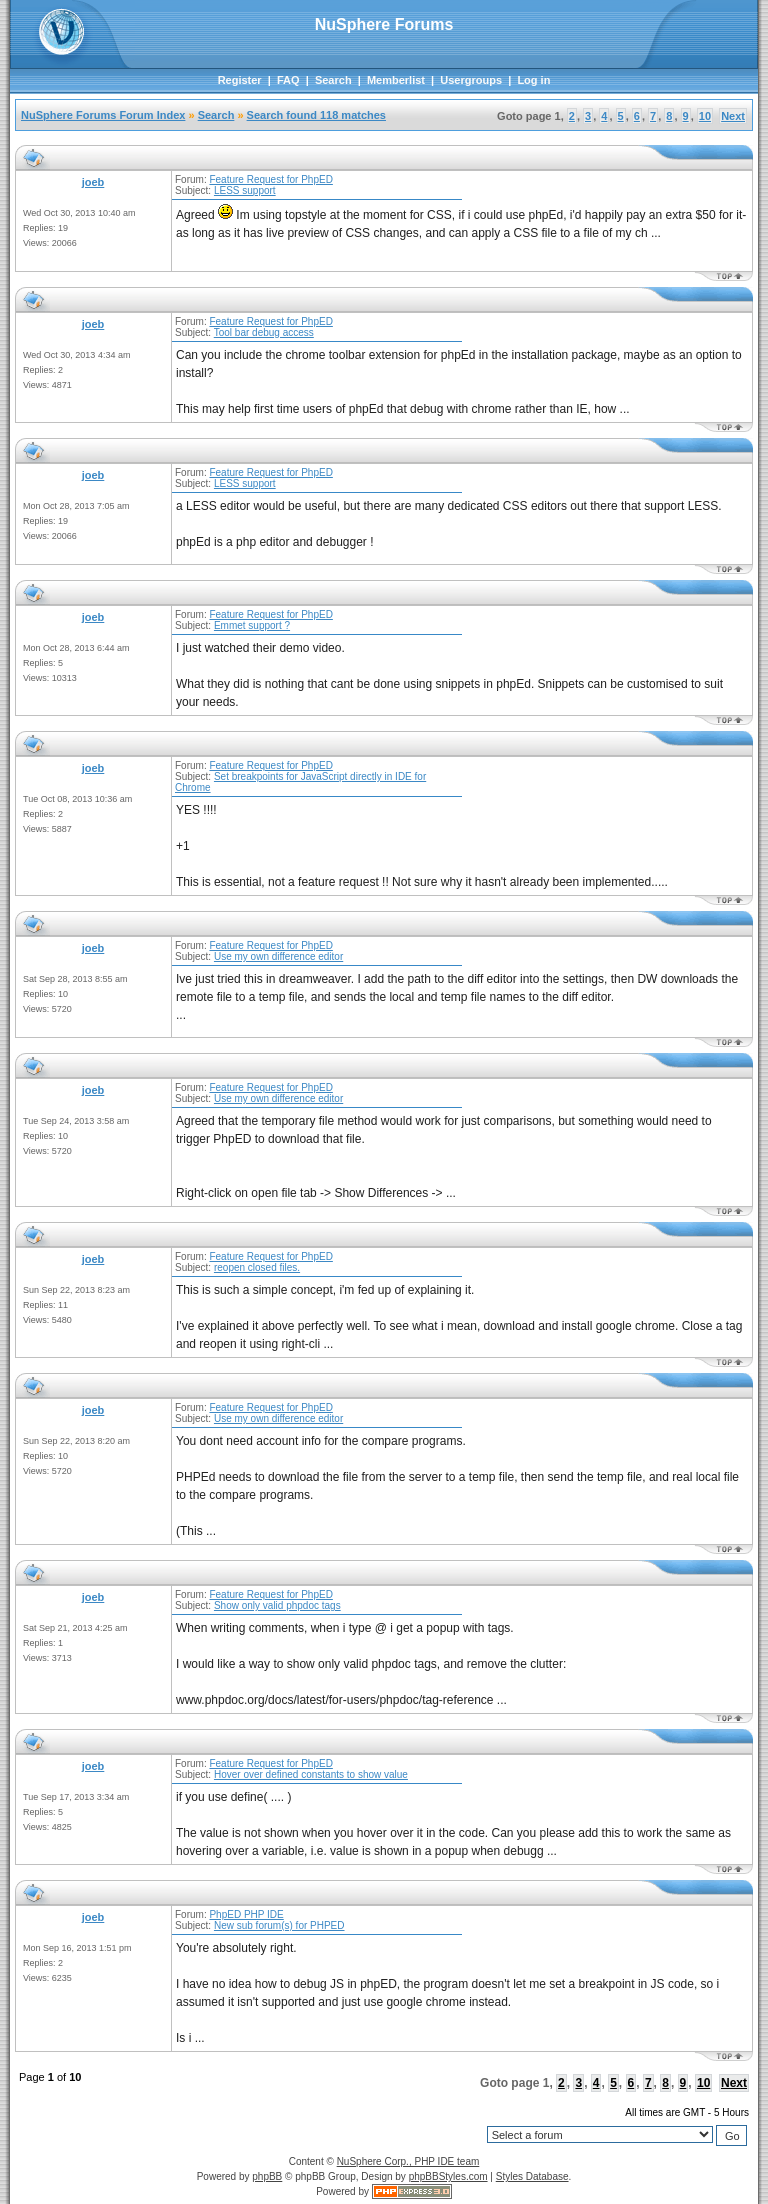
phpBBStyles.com (448, 2176)
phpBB (267, 2176)
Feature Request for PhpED (270, 179)
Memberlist (396, 80)
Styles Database (532, 2176)
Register (240, 80)
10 (705, 116)
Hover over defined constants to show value (311, 1774)
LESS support (245, 190)
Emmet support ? (252, 625)
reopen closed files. (257, 1267)
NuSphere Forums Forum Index (103, 115)
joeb (93, 182)
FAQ (288, 80)
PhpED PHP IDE (246, 1914)
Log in (533, 80)
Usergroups (471, 80)
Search (333, 80)
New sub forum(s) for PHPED (279, 1925)
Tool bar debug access (264, 332)
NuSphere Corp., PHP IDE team (408, 2161)
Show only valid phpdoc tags (277, 1605)
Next (733, 116)
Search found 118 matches (316, 115)
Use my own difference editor (278, 956)
